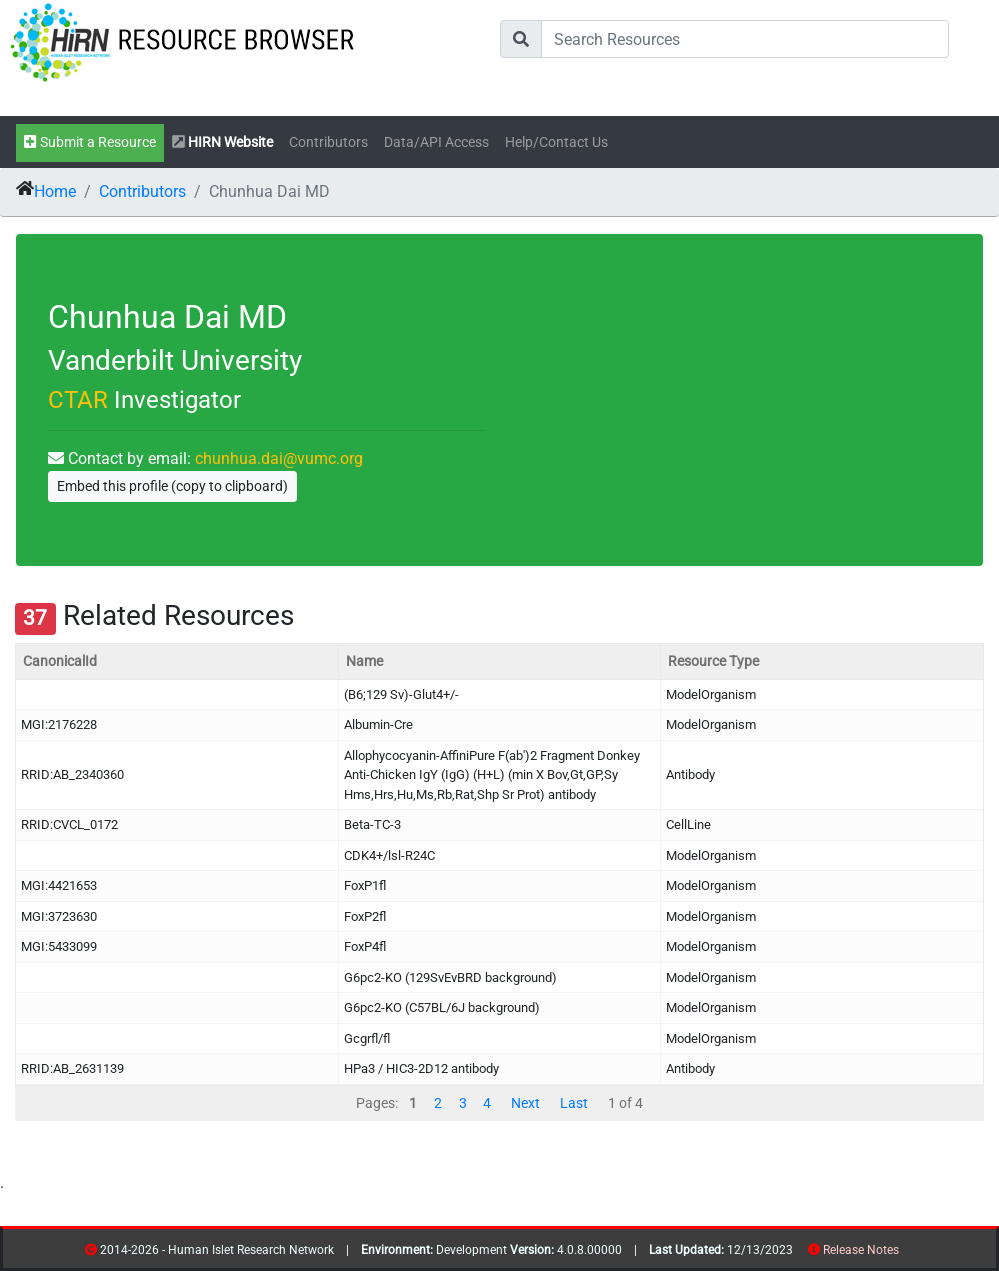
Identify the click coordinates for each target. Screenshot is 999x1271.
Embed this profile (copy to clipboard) (172, 486)
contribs (911, 1253)
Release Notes (861, 1250)
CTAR (78, 400)
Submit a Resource (90, 142)
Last (574, 1103)
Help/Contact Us (556, 142)
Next (525, 1103)
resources (905, 1253)
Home (55, 191)
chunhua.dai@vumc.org (279, 458)
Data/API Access (436, 142)
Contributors (328, 142)
